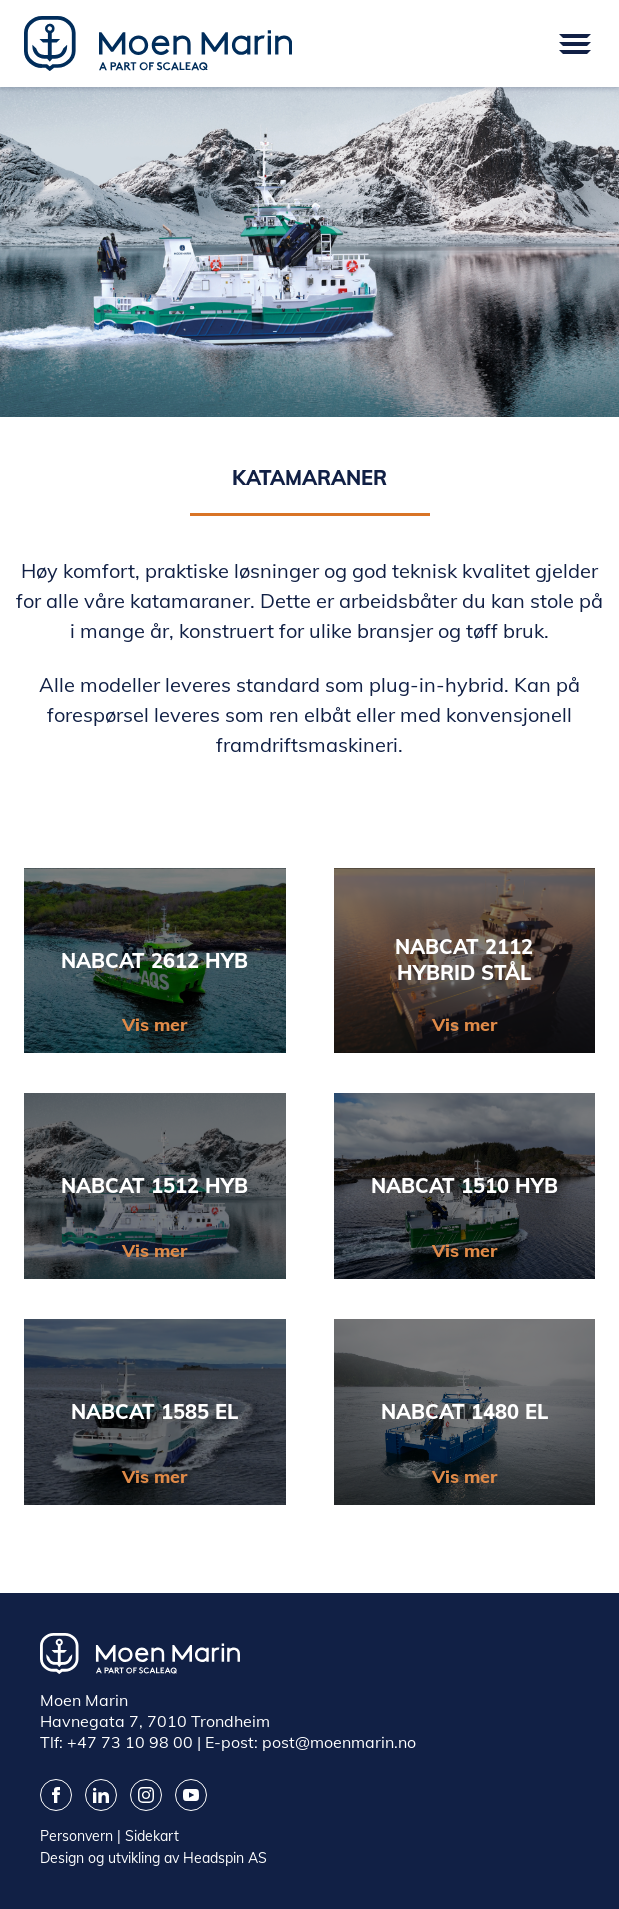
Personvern (76, 1836)
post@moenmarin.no (339, 1742)
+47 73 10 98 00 (130, 1742)
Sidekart (152, 1836)
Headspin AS (225, 1858)
